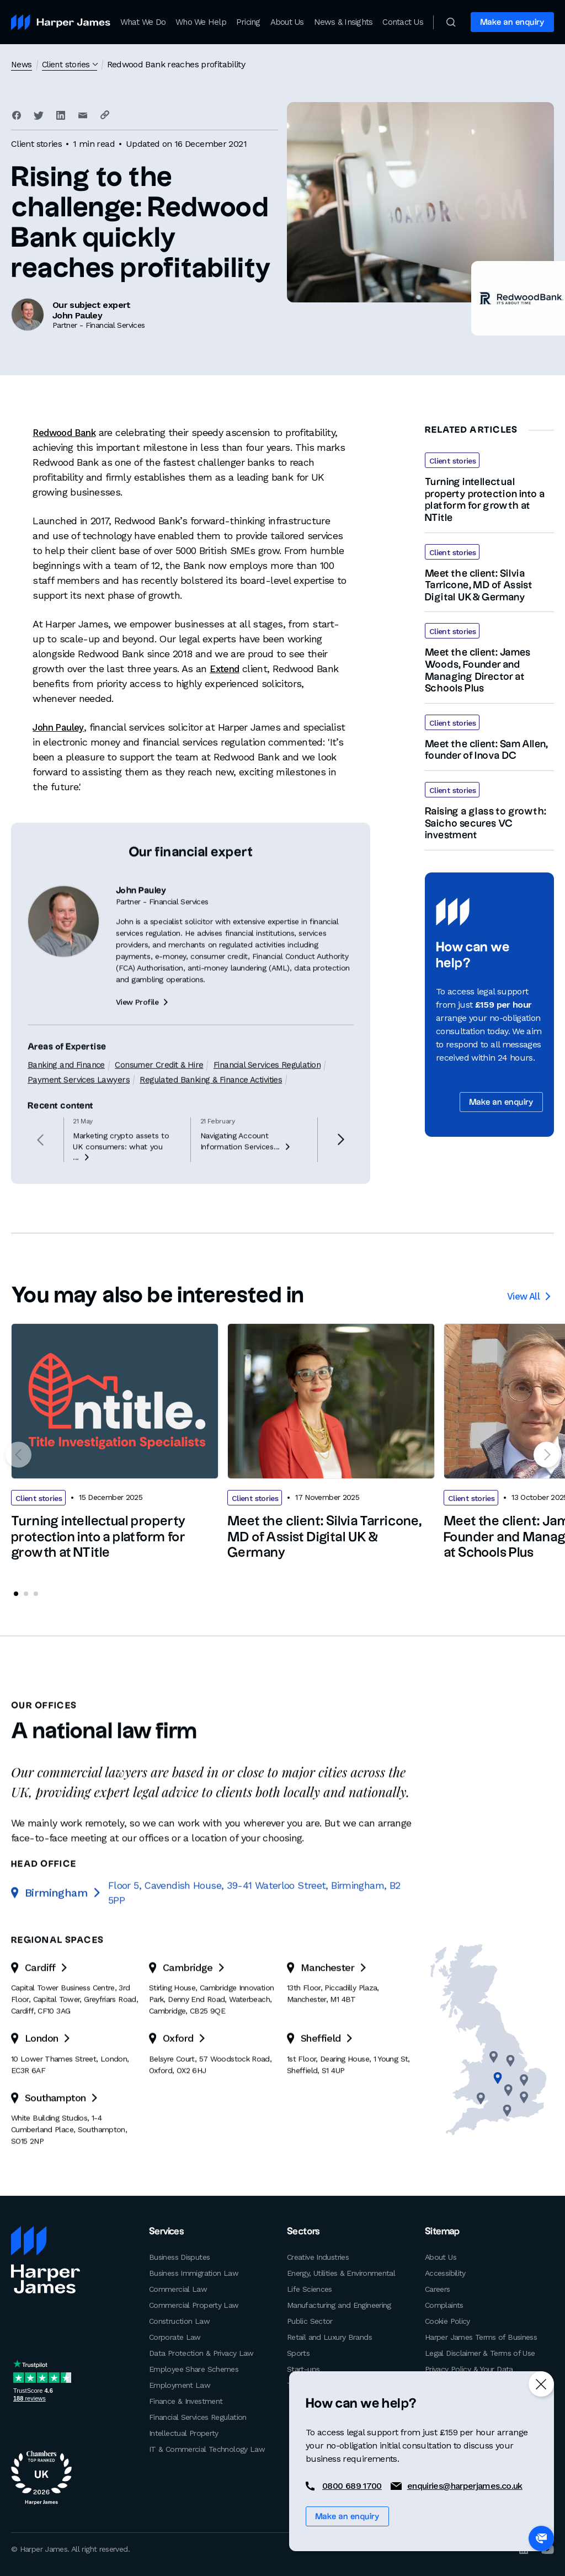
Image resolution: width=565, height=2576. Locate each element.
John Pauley (60, 727)
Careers (437, 2288)
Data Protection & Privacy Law (201, 2352)
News (22, 64)
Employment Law (179, 2384)
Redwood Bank (66, 432)
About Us (287, 22)
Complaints (444, 2304)
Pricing (248, 22)
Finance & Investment (185, 2400)
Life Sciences (309, 2288)
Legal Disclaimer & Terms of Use (480, 2352)
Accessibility (445, 2272)
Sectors (302, 2231)
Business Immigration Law (193, 2272)
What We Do (143, 22)
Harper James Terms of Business (481, 2336)
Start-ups (303, 2368)
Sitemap (441, 2231)
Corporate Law (175, 2336)
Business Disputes (179, 2256)
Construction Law (179, 2320)
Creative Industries (318, 2256)
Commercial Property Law (194, 2304)
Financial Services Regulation (198, 2416)
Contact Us (402, 22)
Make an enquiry (512, 22)
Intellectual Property (183, 2432)
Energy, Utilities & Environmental (341, 2272)
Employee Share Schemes (193, 2368)
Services (166, 2231)
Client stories (67, 64)
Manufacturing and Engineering (339, 2304)
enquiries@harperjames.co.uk (465, 2486)
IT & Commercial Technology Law (207, 2448)
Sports (298, 2352)
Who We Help (200, 22)
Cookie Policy (447, 2320)
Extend (225, 668)
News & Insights (343, 22)
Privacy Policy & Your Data (469, 2368)
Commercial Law (178, 2288)
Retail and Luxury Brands (329, 2336)
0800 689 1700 (352, 2486)
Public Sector (310, 2320)
